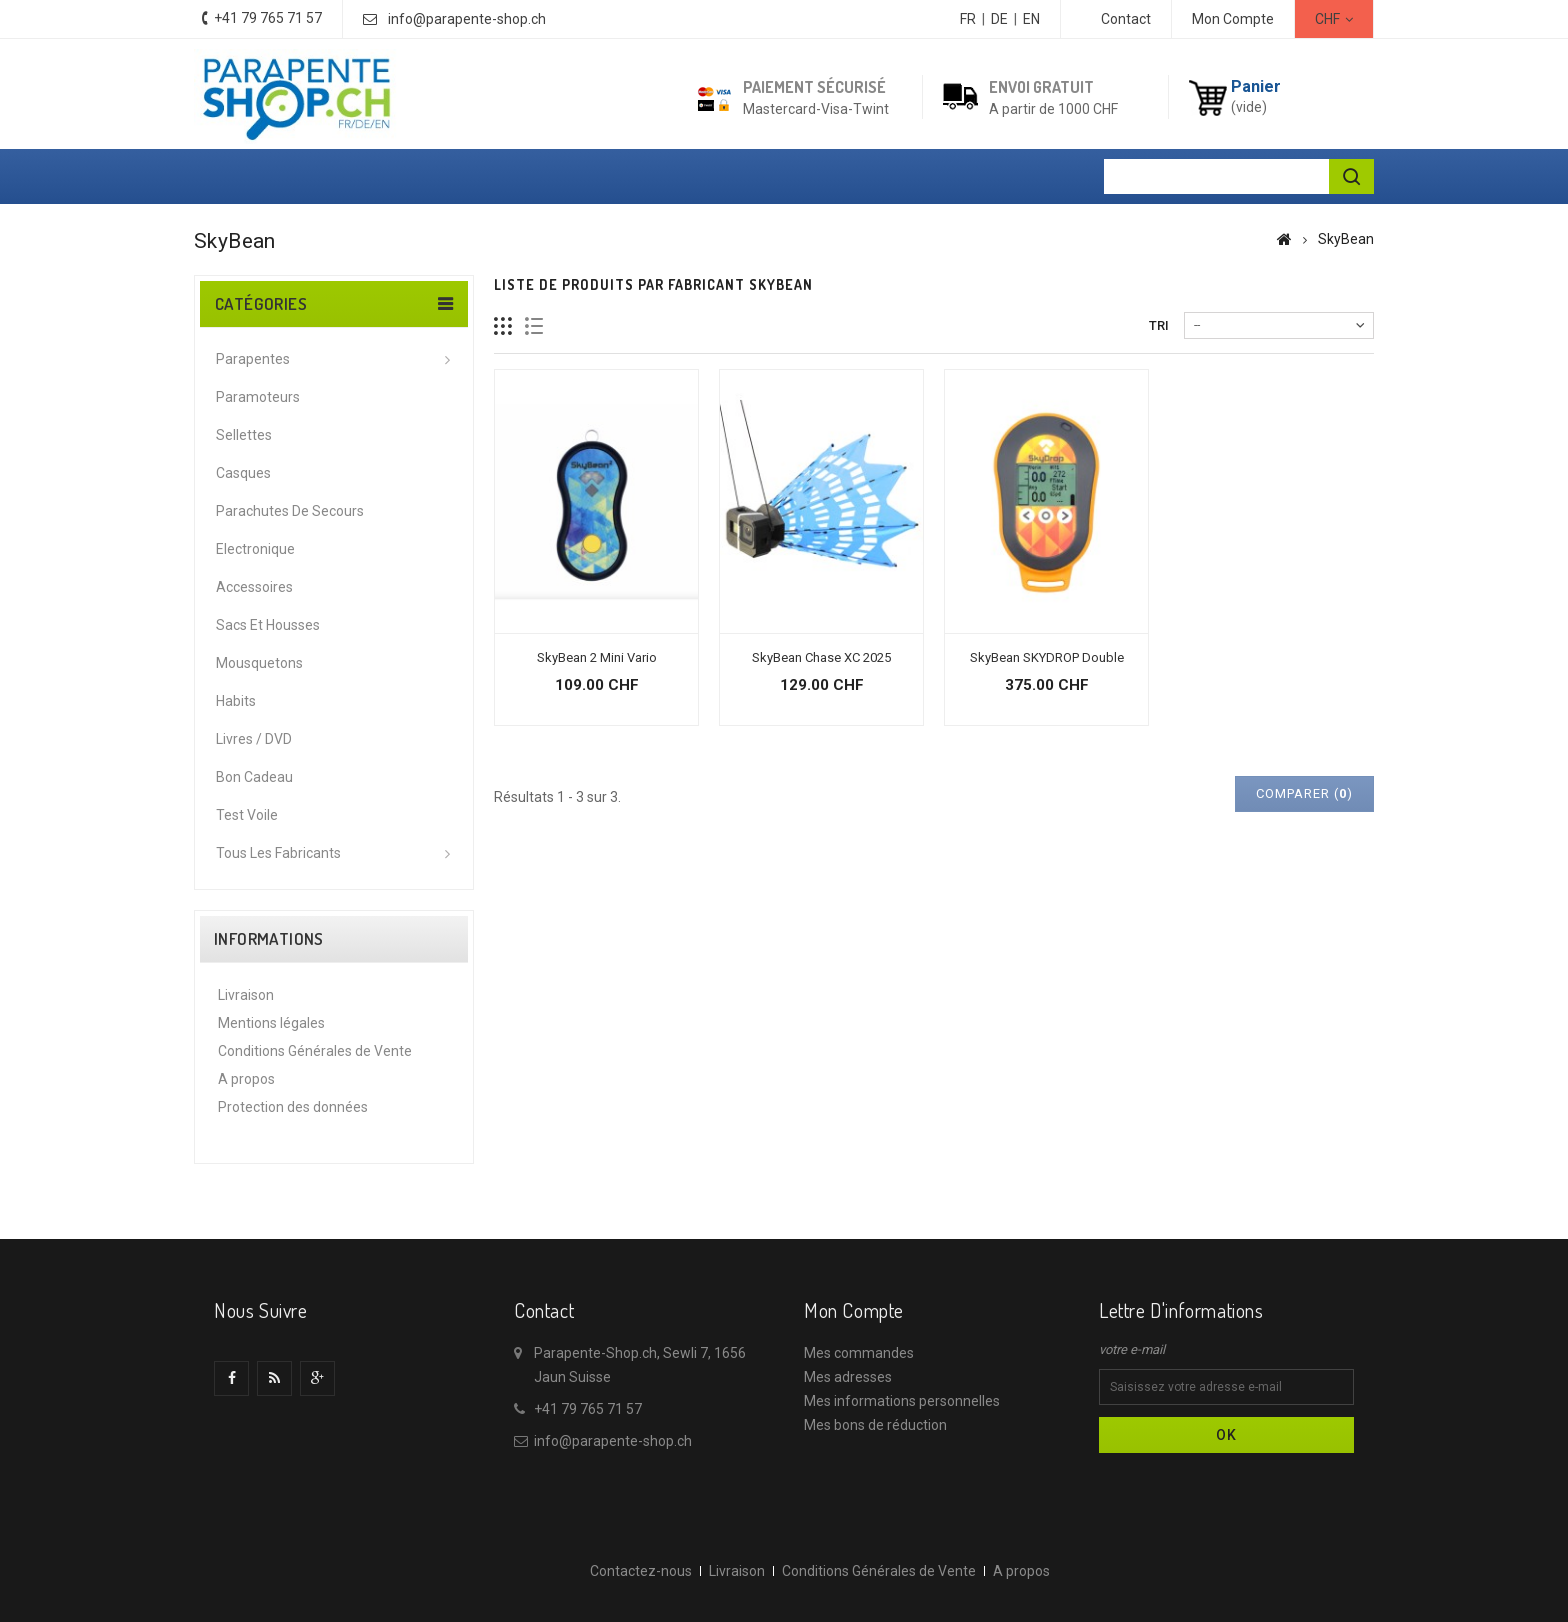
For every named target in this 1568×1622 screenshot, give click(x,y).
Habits (236, 701)
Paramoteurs (258, 397)
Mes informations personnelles (902, 1401)
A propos (246, 1079)
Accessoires (254, 587)
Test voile (247, 815)
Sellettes (244, 435)
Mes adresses (848, 1377)
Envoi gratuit (1041, 87)
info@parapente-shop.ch (467, 19)
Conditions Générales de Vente (315, 1051)
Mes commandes (859, 1353)
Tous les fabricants (278, 853)
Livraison (246, 995)
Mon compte (854, 1310)
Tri (1159, 325)
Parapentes (253, 359)
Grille (503, 326)
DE (999, 19)
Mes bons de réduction (875, 1425)
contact (1126, 19)
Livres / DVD (254, 739)
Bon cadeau (254, 777)
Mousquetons (259, 663)
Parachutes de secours (290, 511)
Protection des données (293, 1107)
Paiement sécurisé (814, 87)
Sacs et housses (268, 625)
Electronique (255, 549)
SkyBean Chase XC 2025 (821, 657)
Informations (269, 939)
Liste (534, 326)
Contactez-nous (641, 1571)
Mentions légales (271, 1023)
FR (968, 19)
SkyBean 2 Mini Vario (597, 657)
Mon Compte (1233, 19)
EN (1031, 19)
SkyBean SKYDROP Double (1047, 657)
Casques (243, 473)
